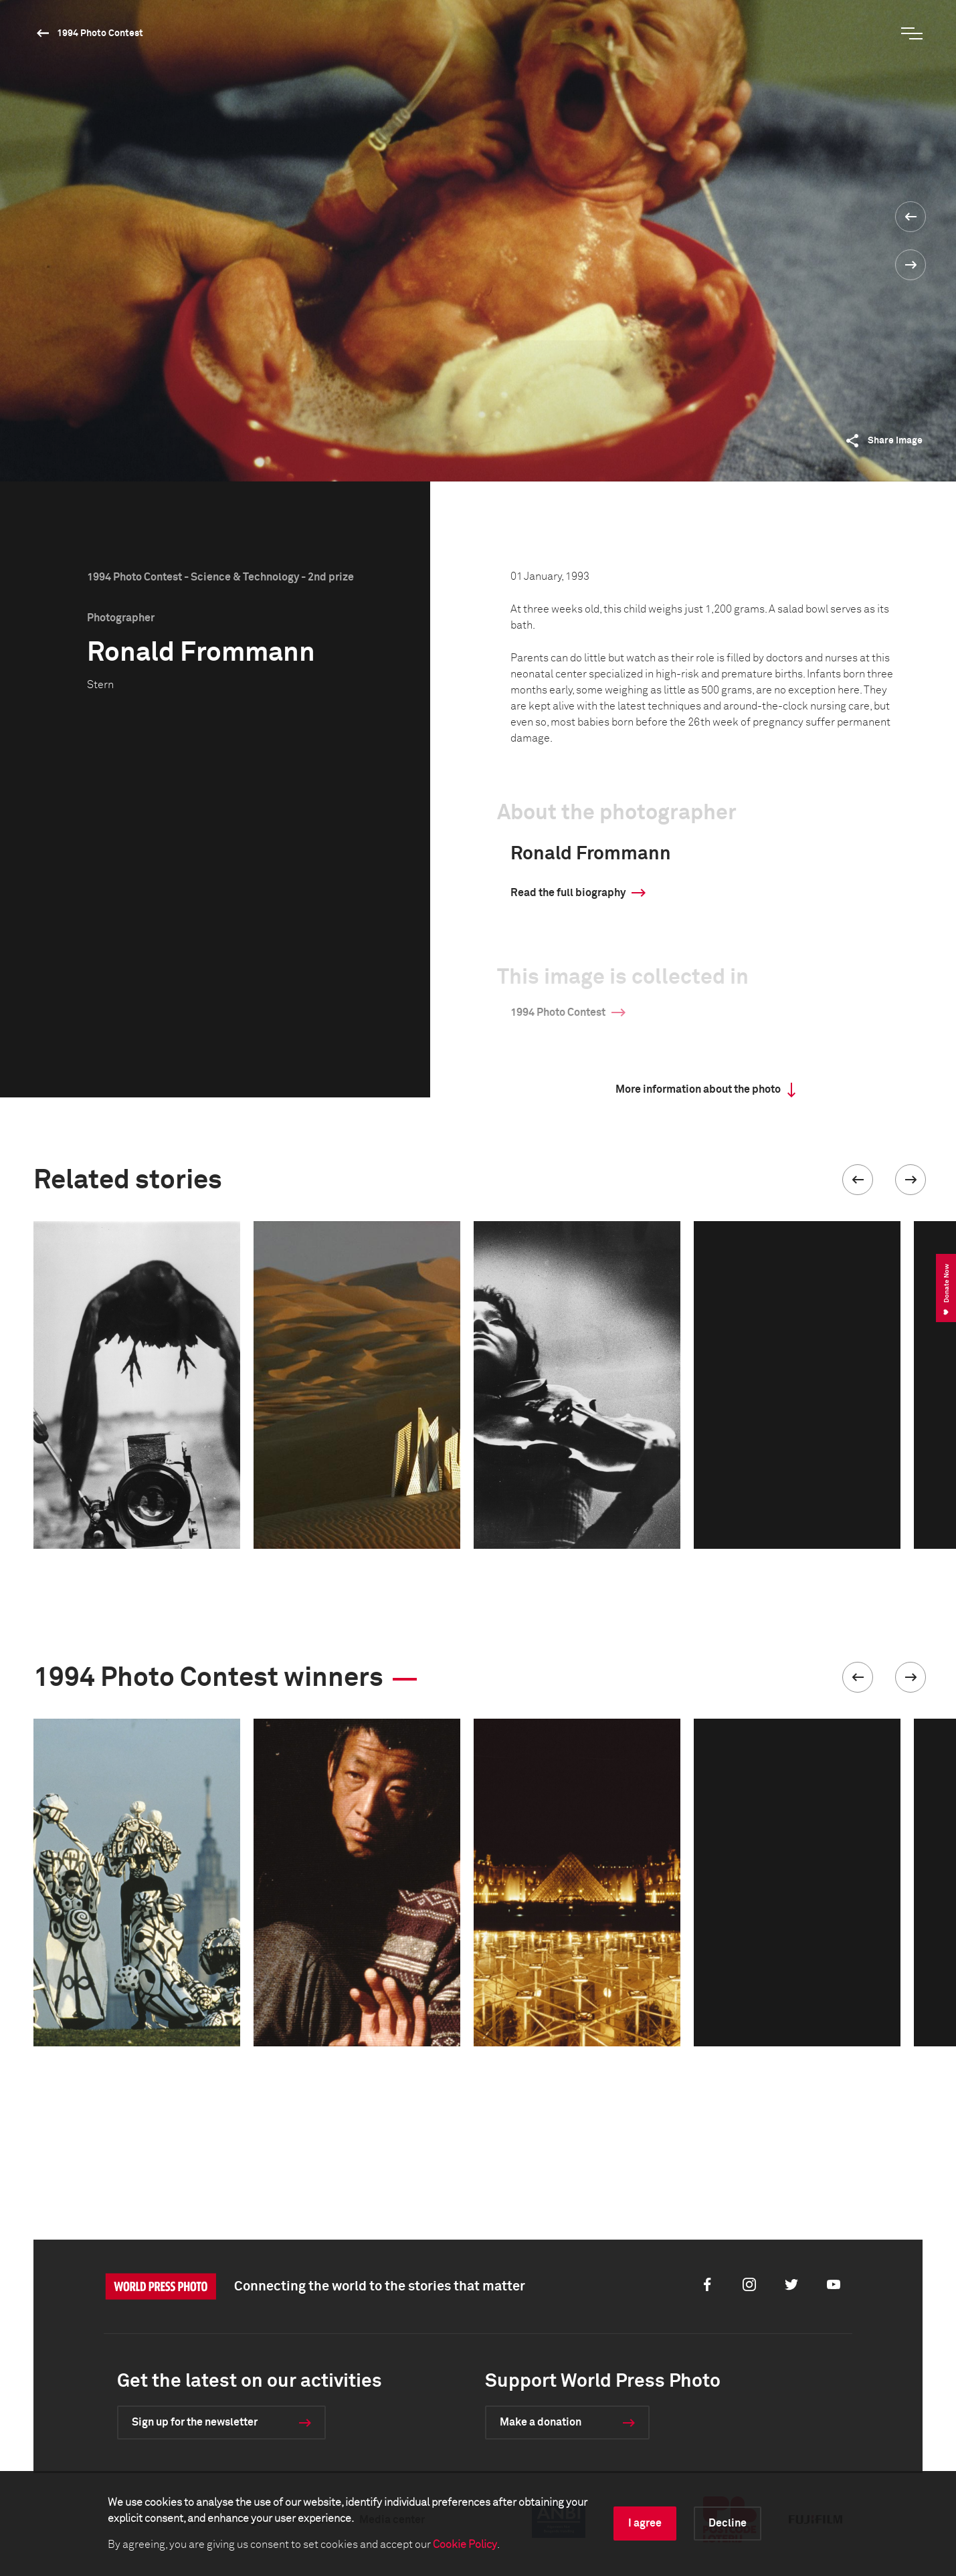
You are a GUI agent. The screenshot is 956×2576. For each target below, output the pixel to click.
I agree (645, 2523)
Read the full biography (568, 892)
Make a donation (540, 2422)
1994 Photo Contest (100, 33)
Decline (727, 2523)
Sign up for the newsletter (195, 2422)
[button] (857, 1179)
